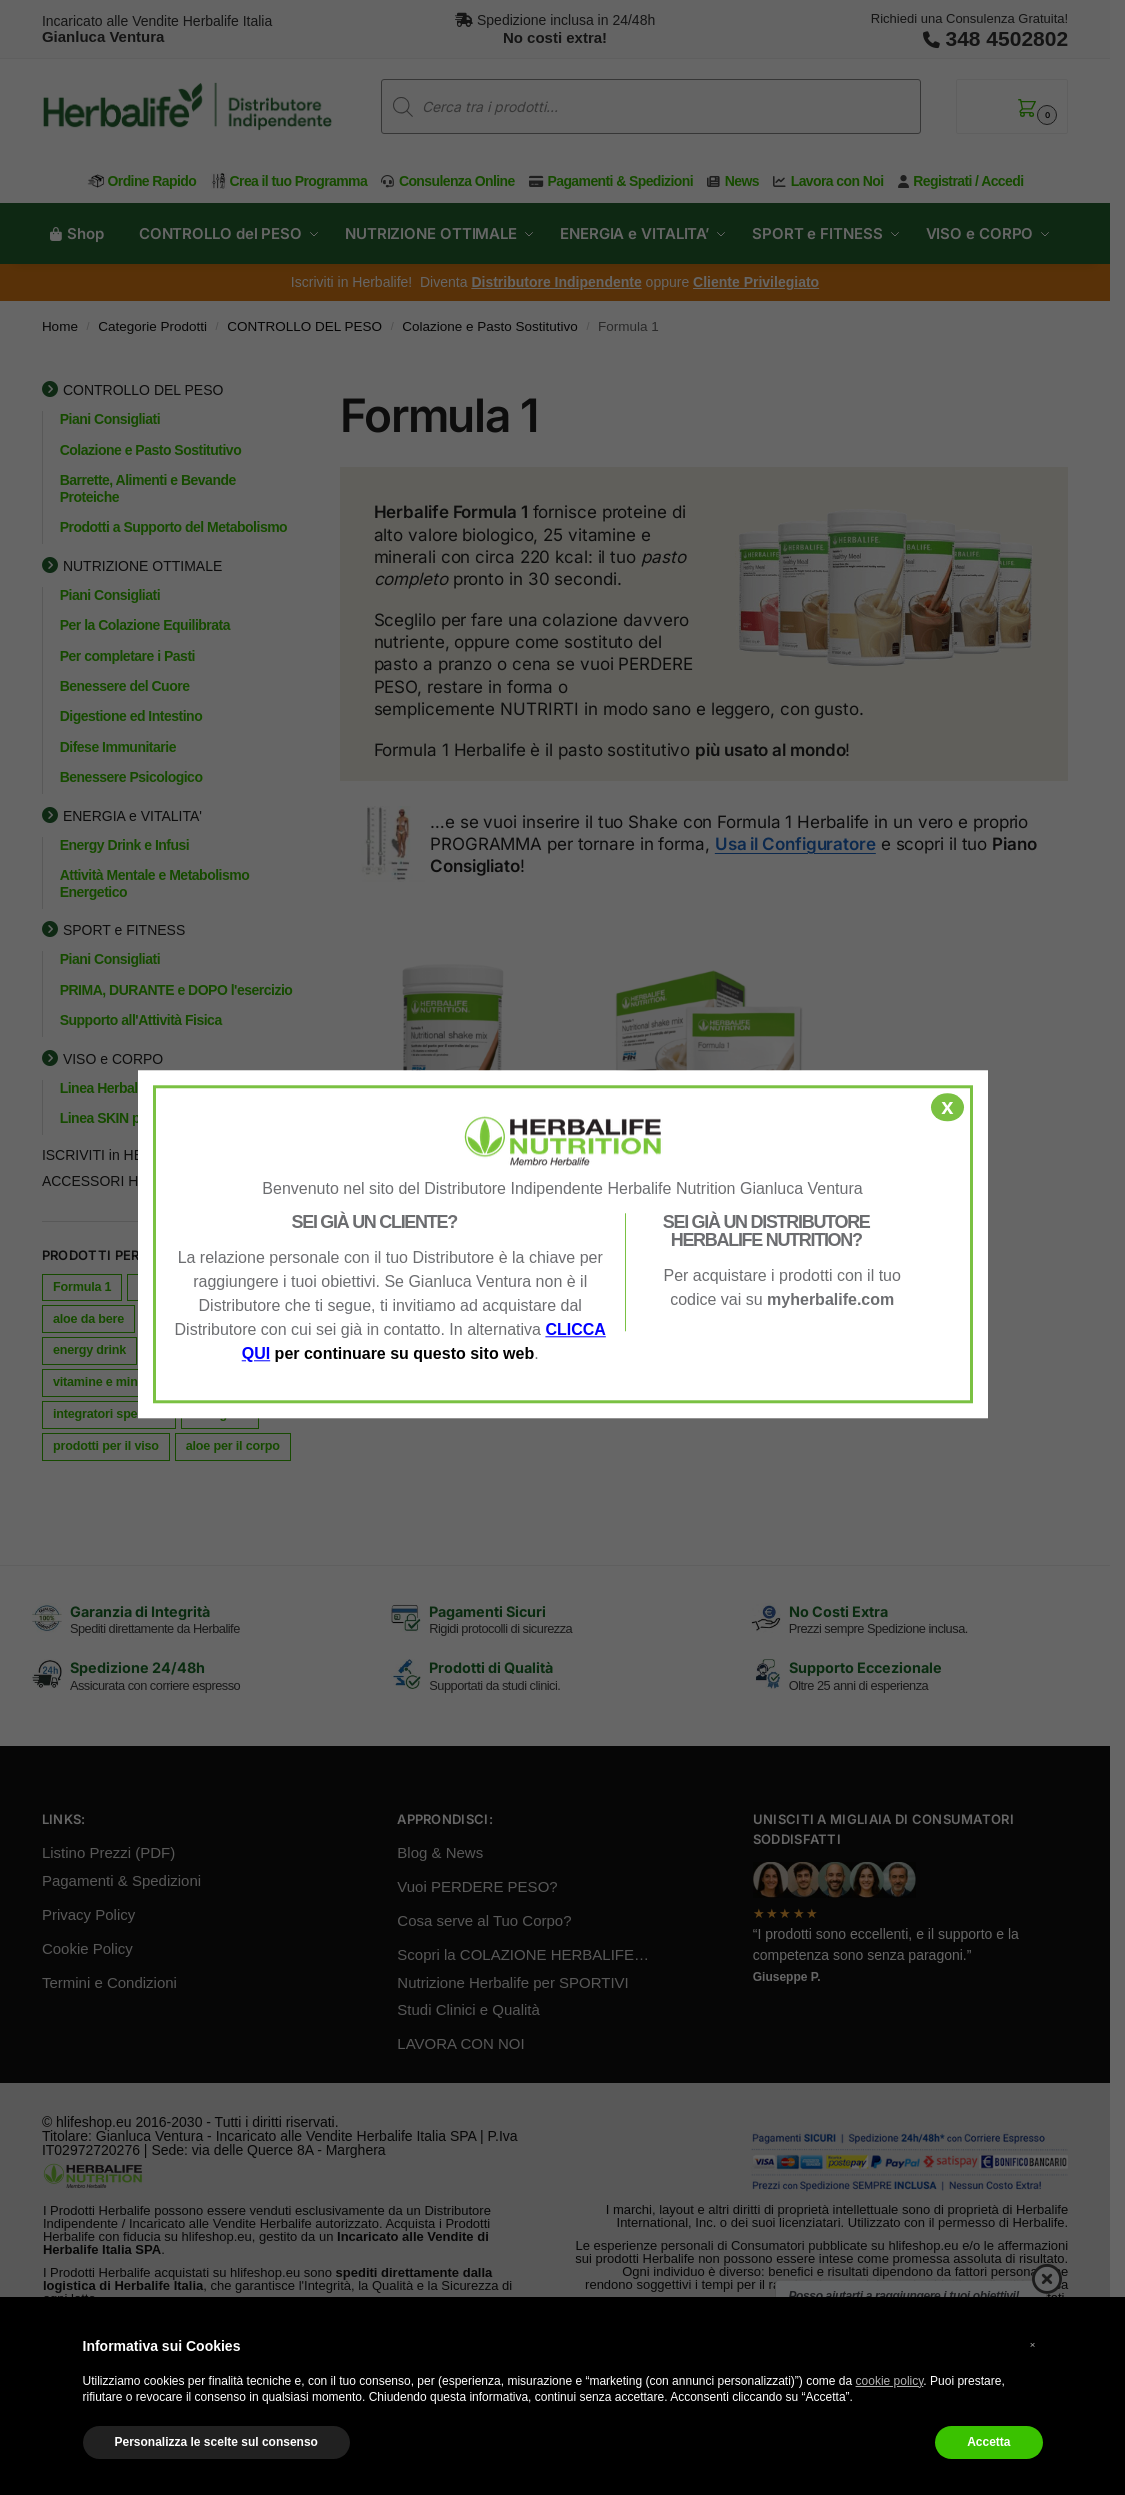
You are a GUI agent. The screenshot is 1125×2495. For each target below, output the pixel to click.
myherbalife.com (830, 1299)
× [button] (1033, 2344)
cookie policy (890, 2381)
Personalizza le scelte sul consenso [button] (216, 2442)
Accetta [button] (988, 2442)
